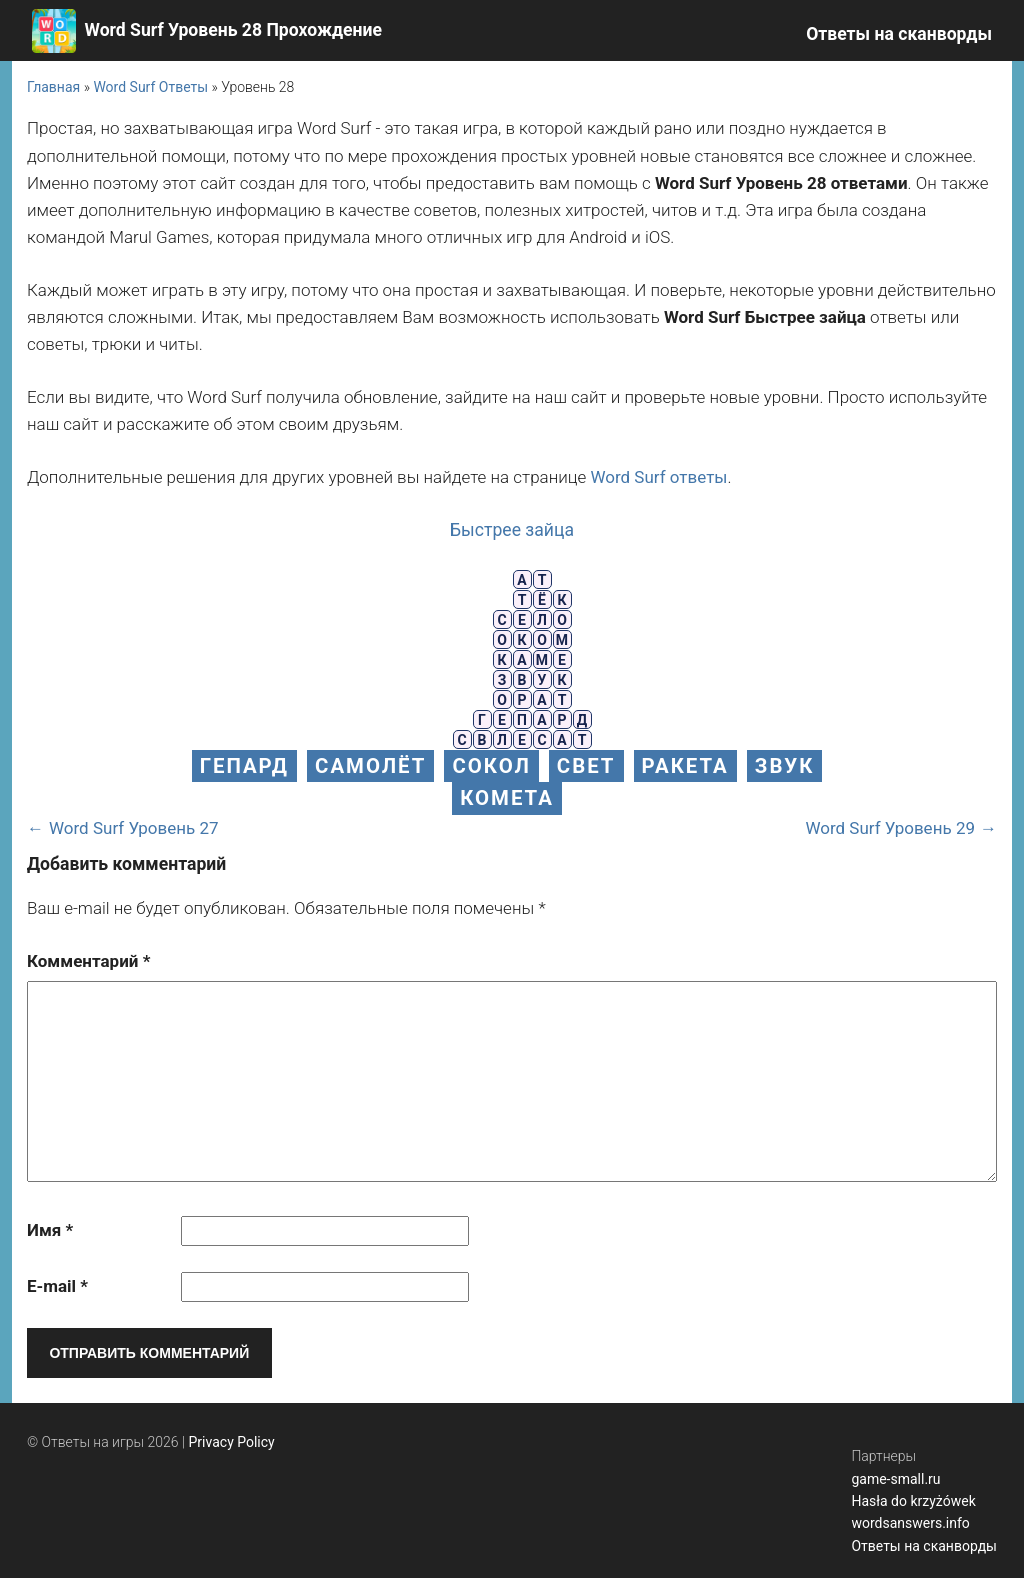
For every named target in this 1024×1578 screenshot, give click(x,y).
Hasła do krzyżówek (913, 1501)
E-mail (57, 1286)
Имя (50, 1230)
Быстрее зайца (512, 530)
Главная (53, 87)
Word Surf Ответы (150, 87)
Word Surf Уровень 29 (890, 828)
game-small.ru (895, 1479)
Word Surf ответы (658, 477)
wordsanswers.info (910, 1523)
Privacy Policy (232, 1442)
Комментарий (88, 961)
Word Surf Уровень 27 (134, 828)
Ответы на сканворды (899, 34)
